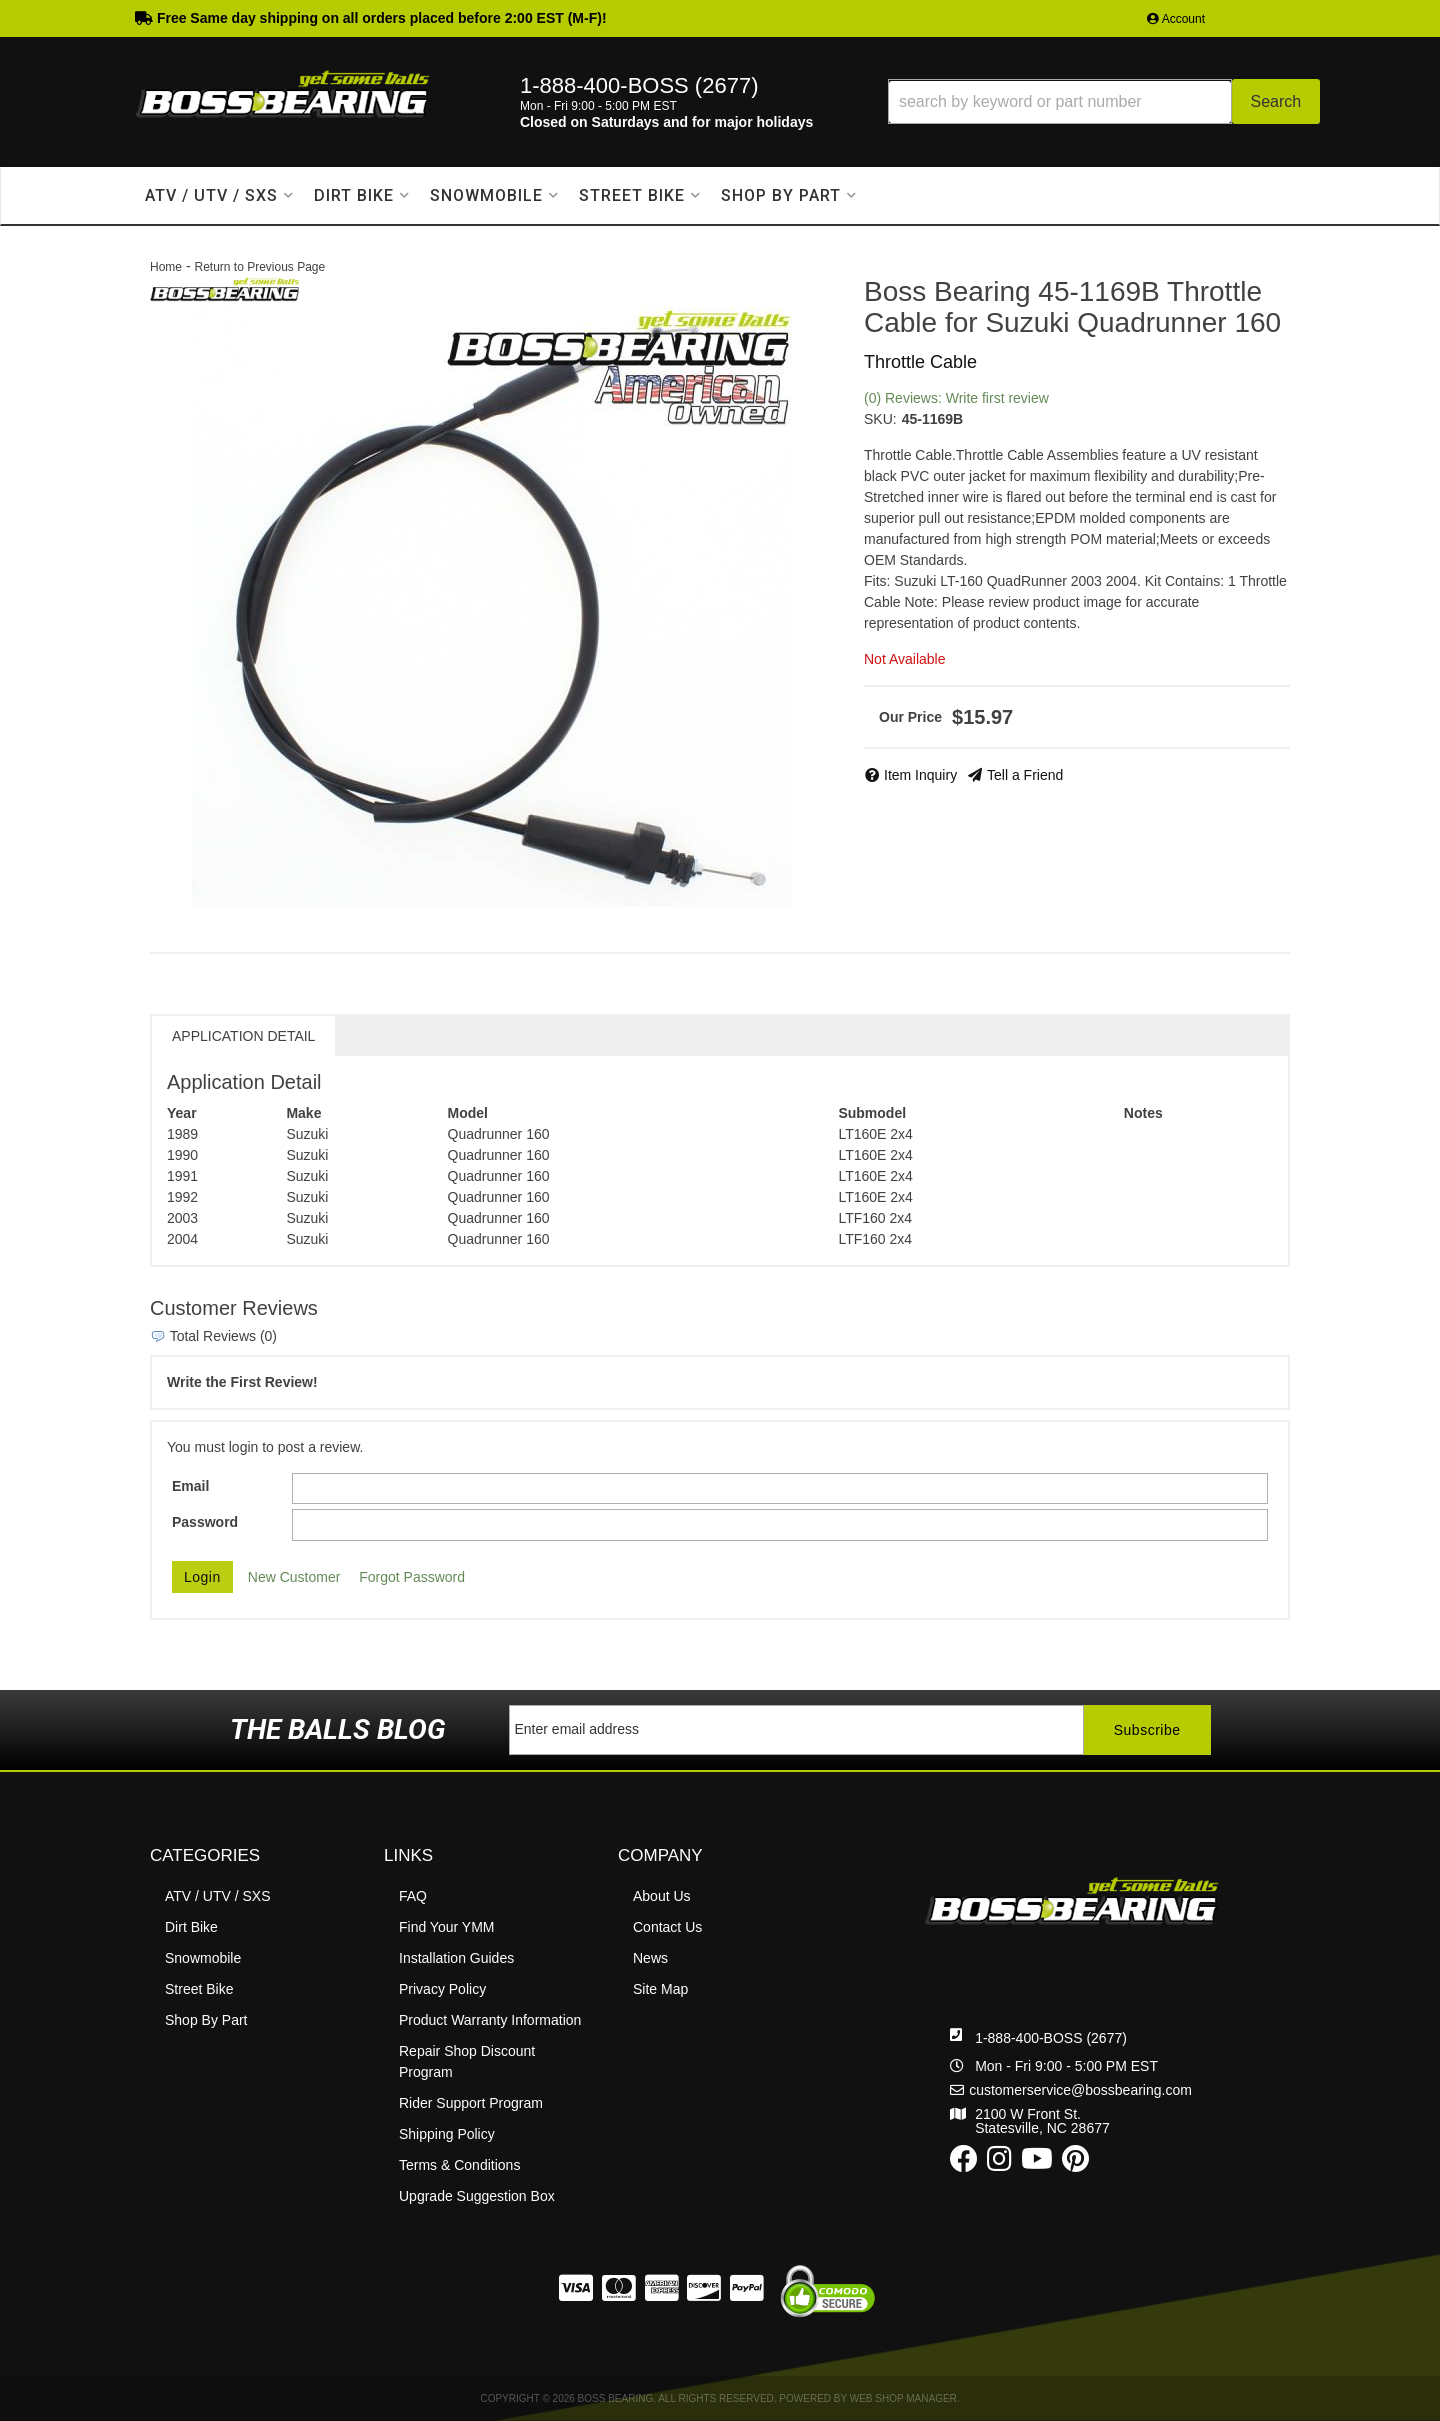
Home (166, 267)
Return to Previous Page (259, 267)
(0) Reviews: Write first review (956, 398)
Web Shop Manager (903, 2398)
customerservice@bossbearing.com (1080, 2090)
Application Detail (243, 1036)
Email (190, 1486)
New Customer (294, 1577)
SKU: (880, 419)
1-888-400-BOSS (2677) (1051, 2038)
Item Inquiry (920, 775)
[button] (1104, 101)
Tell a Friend (1025, 775)
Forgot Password (412, 1577)
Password (205, 1522)
